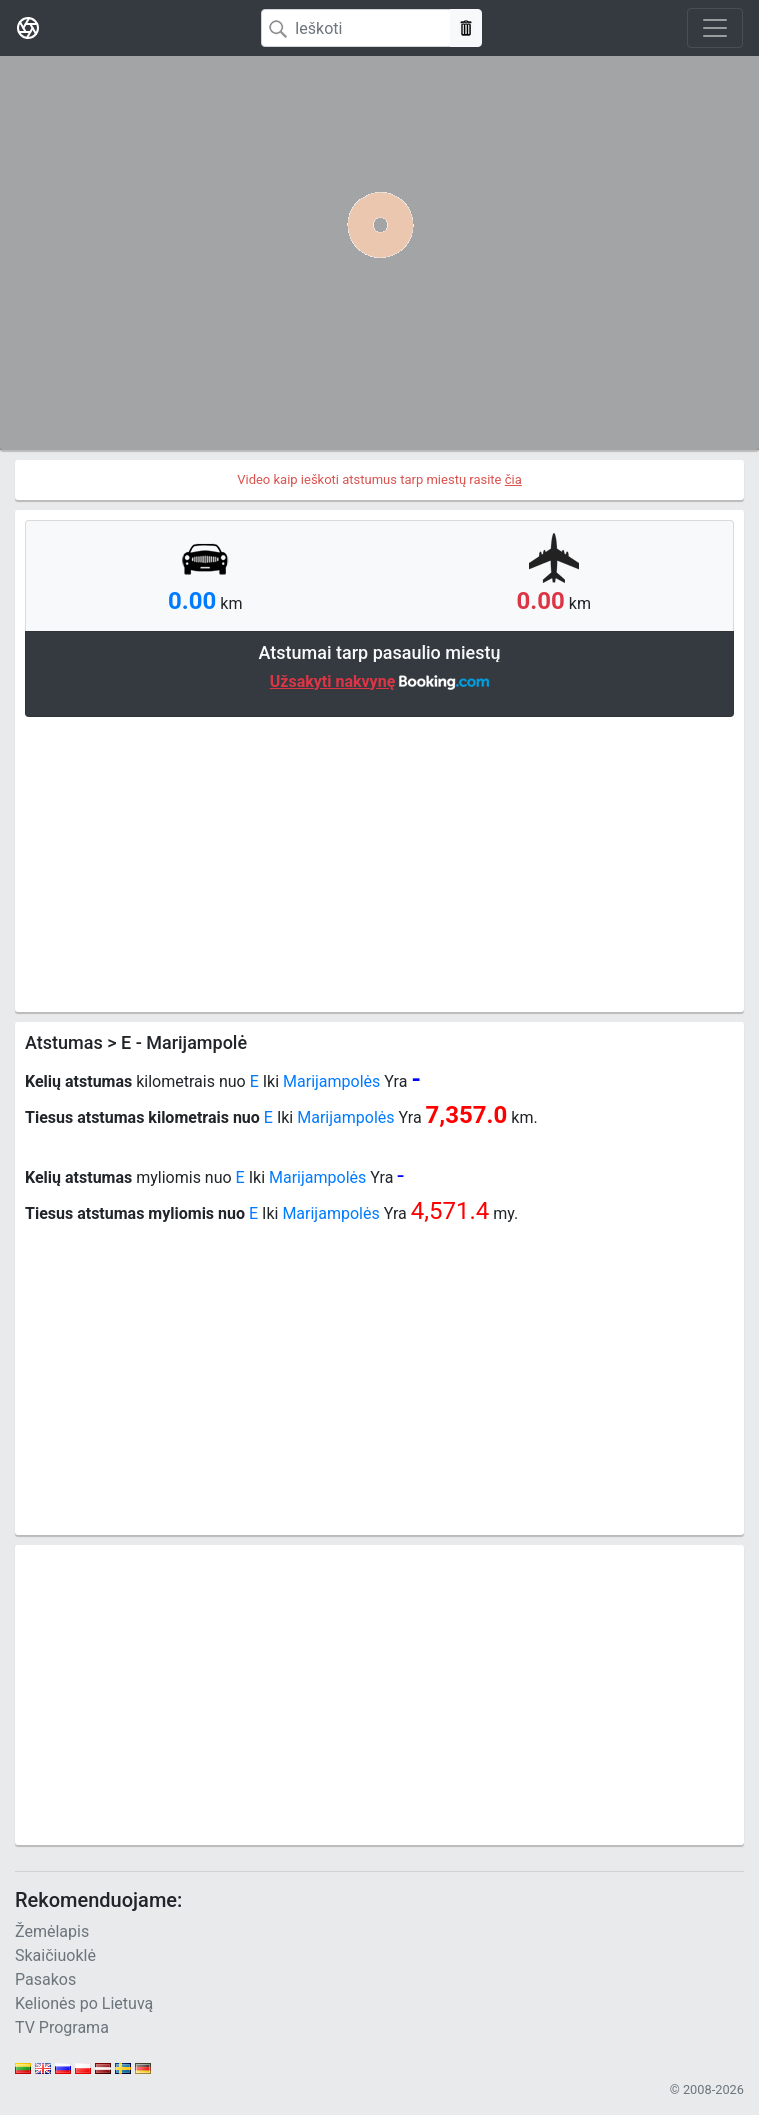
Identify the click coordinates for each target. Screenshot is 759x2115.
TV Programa (62, 2027)
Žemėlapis (52, 1931)
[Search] (356, 28)
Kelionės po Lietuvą (84, 2003)
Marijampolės (331, 1081)
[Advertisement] (379, 862)
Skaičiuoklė (55, 1955)
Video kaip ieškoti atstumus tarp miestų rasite (379, 479)
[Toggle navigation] (715, 28)
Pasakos (45, 1979)
